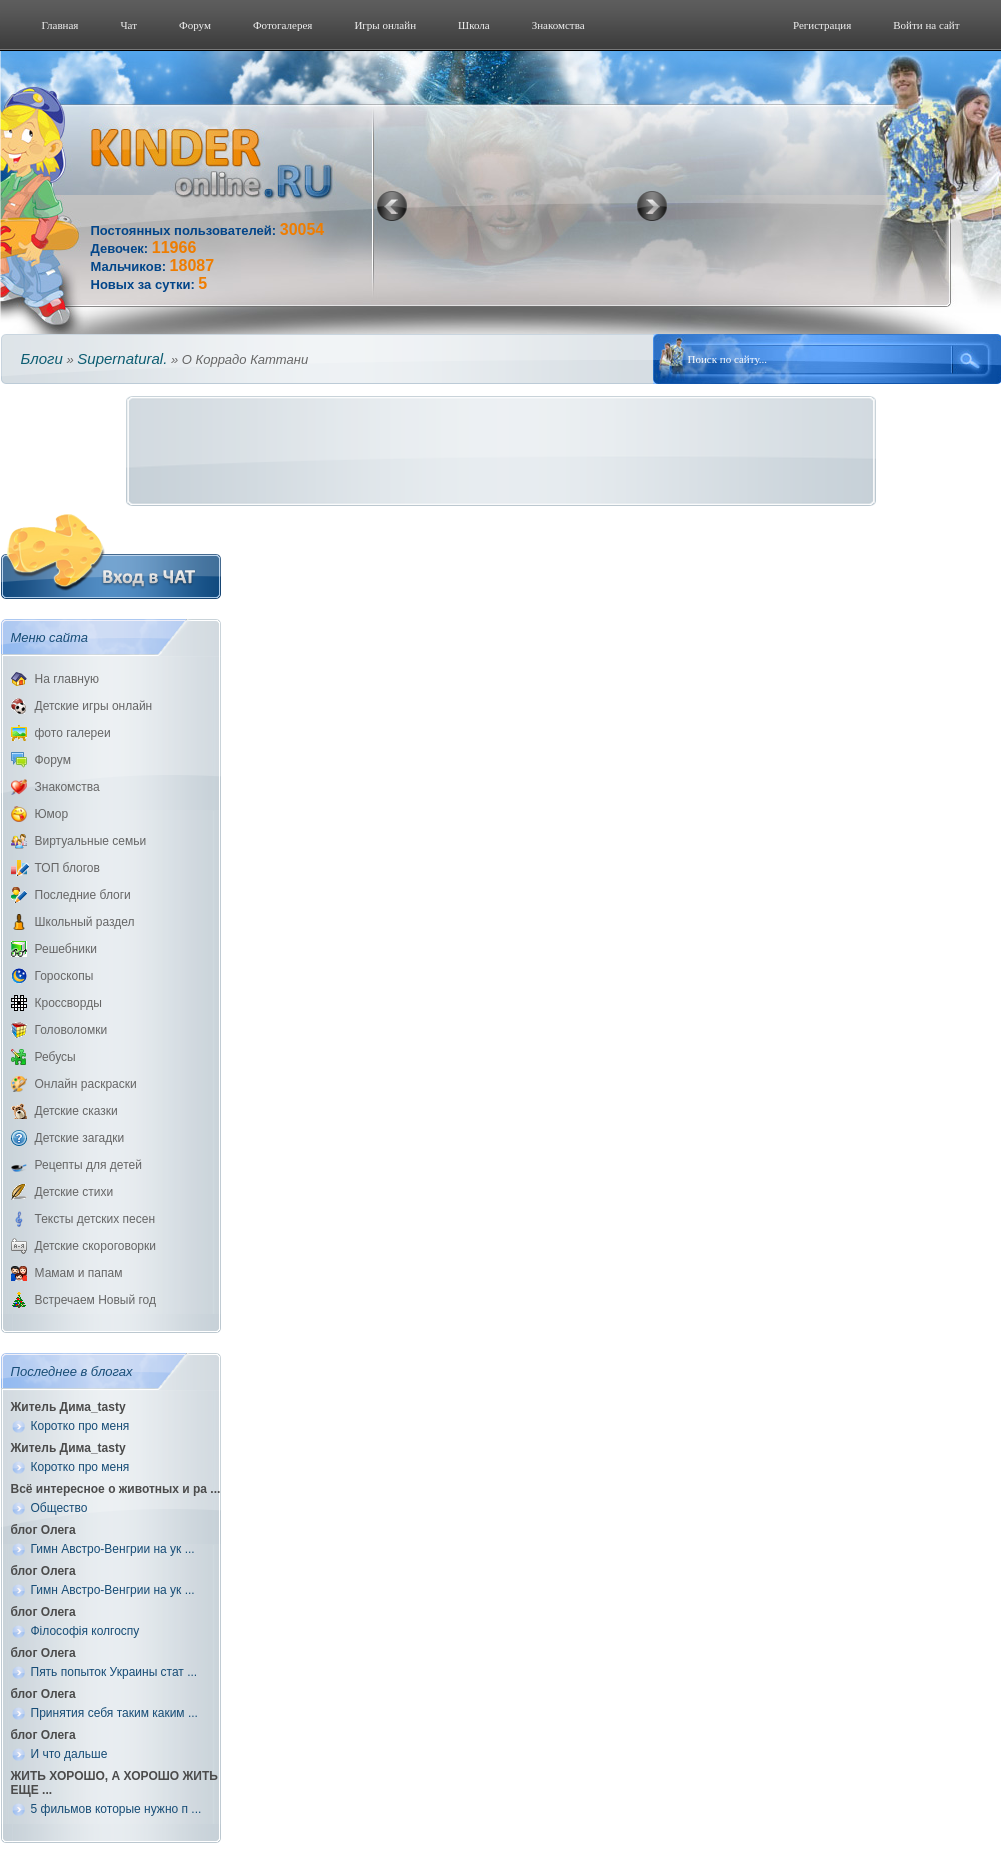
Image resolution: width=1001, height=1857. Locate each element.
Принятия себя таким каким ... (114, 1713)
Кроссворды (68, 1003)
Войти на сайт (926, 25)
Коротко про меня (80, 1426)
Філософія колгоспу (85, 1631)
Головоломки (71, 1030)
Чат (128, 25)
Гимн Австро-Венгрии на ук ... (113, 1549)
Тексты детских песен (95, 1219)
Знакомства (558, 25)
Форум (195, 25)
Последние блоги (83, 895)
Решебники (66, 949)
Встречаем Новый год (96, 1300)
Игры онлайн (385, 25)
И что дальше (69, 1754)
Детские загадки (80, 1138)
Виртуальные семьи (91, 841)
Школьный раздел (85, 922)
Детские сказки (76, 1111)
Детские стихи (74, 1192)
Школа (474, 25)
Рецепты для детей (88, 1165)
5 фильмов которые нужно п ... (116, 1809)
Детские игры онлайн (94, 706)
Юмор (52, 814)
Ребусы (55, 1057)
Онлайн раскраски (86, 1084)
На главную (67, 679)
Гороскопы (64, 976)
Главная (60, 25)
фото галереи (73, 733)
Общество (59, 1508)
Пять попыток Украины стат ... (114, 1672)
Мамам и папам (79, 1273)
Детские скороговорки (95, 1246)
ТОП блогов (67, 868)
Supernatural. (122, 358)
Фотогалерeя (283, 25)
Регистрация (822, 25)
